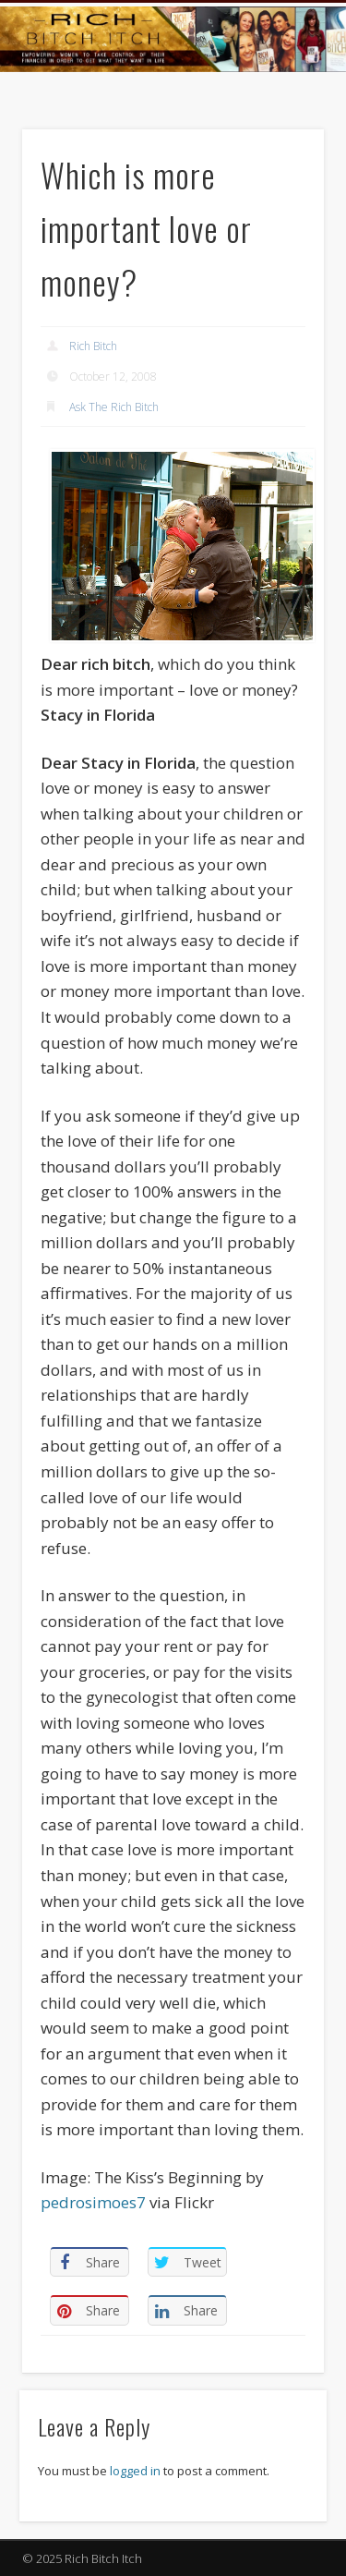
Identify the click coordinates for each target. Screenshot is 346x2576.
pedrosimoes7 (93, 2202)
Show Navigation (279, 165)
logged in (135, 2470)
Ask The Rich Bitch (114, 407)
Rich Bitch (93, 346)
